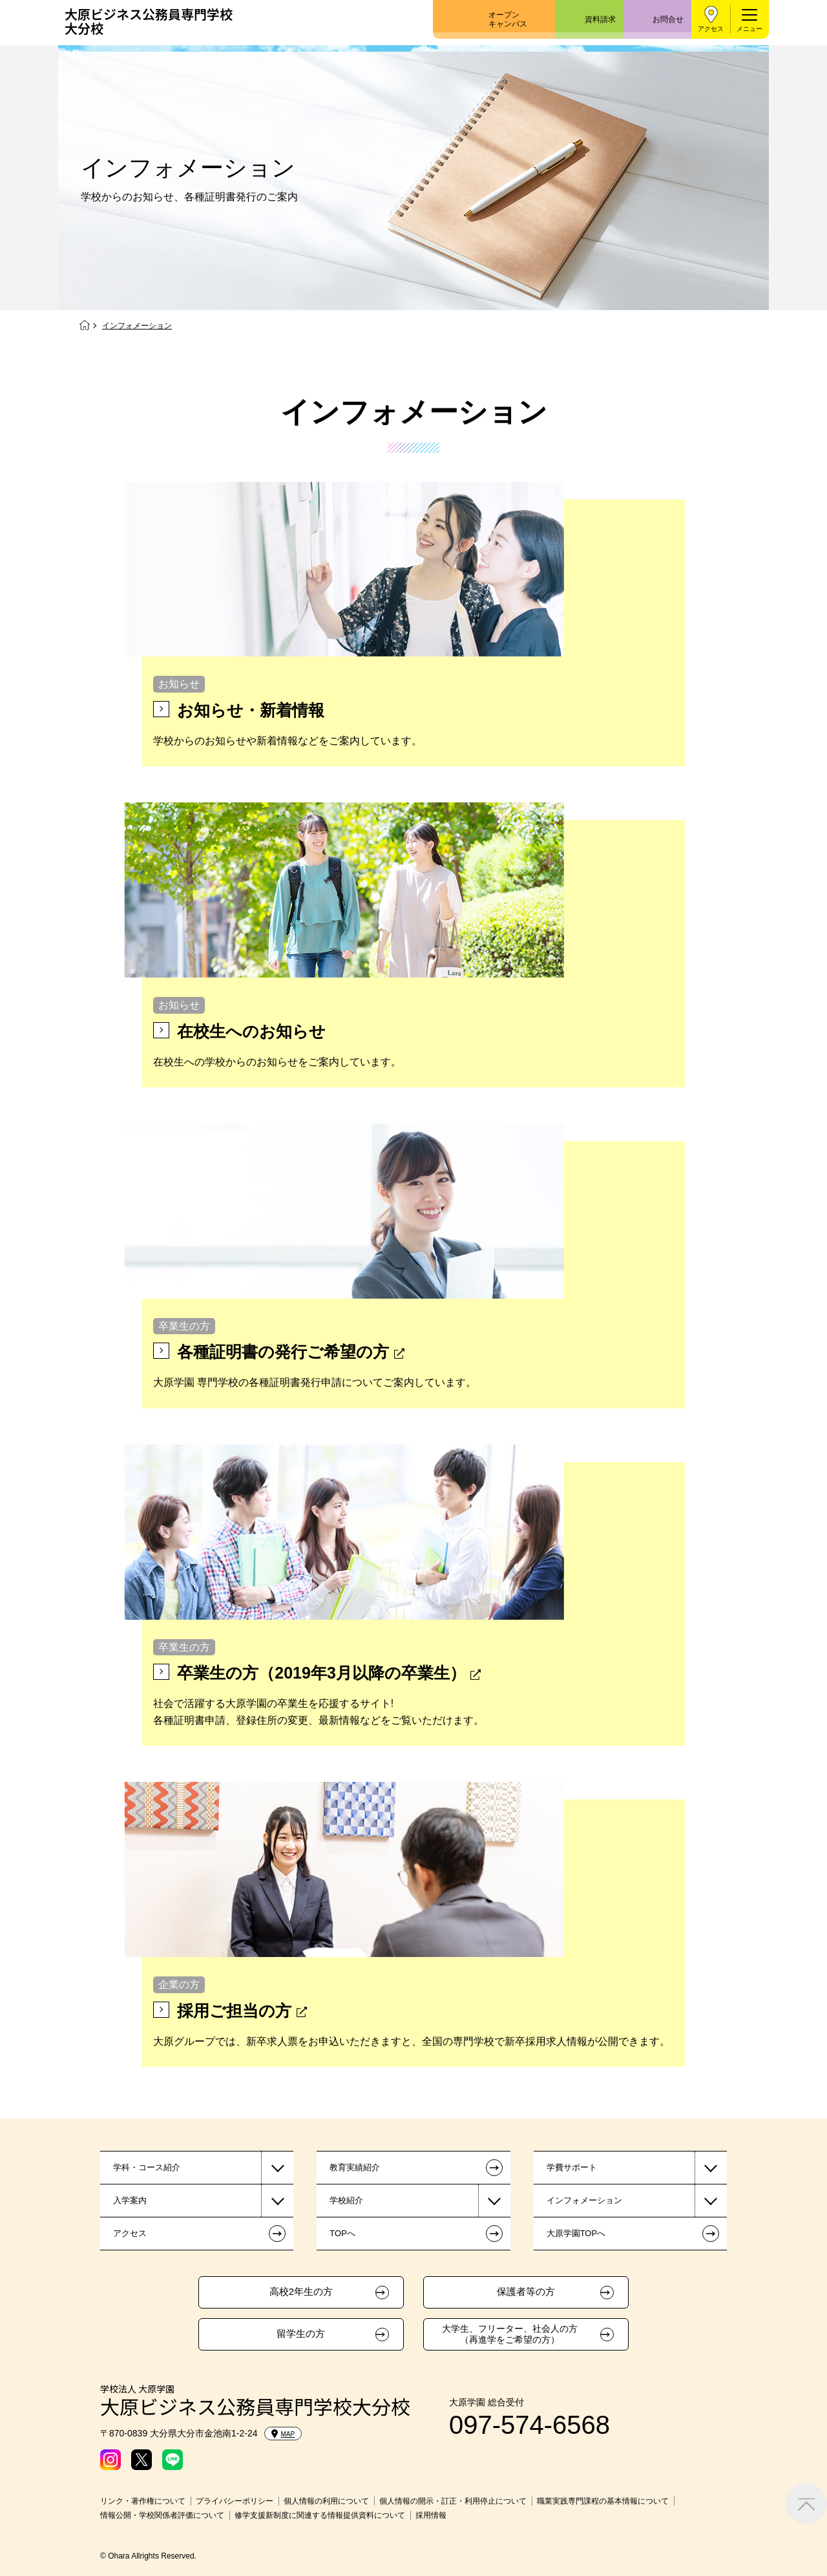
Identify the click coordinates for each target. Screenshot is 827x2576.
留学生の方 (301, 2334)
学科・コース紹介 (146, 2167)
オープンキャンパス (507, 19)
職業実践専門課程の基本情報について (603, 2501)
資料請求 (600, 19)
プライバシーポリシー (234, 2501)
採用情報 (430, 2515)
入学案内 (130, 2200)
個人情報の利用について (326, 2501)
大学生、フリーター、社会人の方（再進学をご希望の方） (510, 2334)
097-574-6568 (529, 2425)
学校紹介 (346, 2200)
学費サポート (572, 2167)
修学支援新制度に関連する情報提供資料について (320, 2515)
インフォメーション (584, 2200)
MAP (283, 2433)
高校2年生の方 (301, 2292)
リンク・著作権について (142, 2501)
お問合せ (668, 19)
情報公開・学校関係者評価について (162, 2515)
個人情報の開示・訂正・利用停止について (453, 2501)
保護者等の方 (526, 2292)
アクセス (711, 28)
